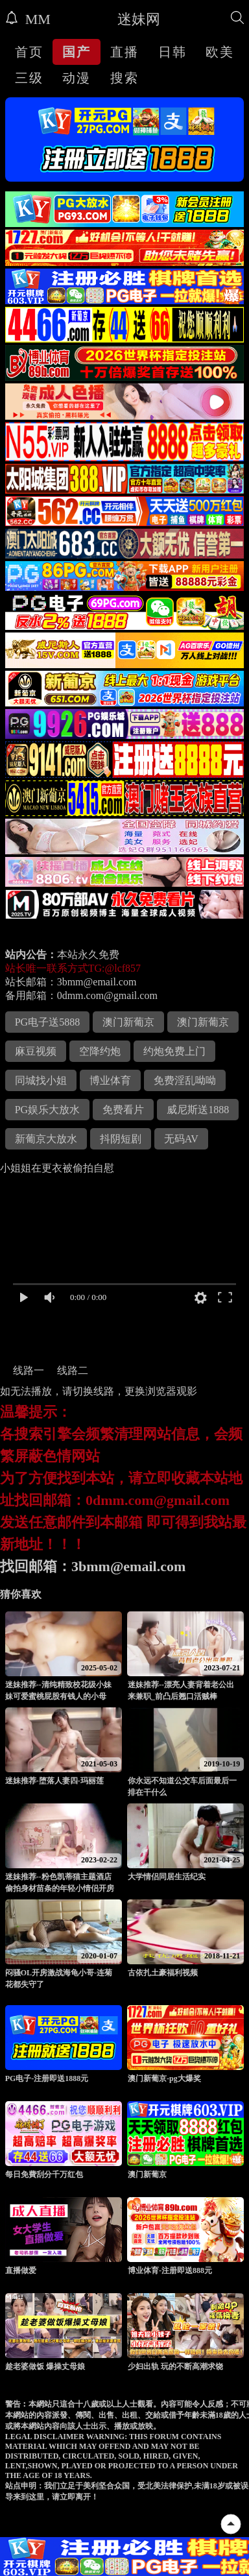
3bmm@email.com (97, 981)
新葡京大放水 (46, 1138)
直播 (124, 52)
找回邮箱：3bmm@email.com (92, 1566)
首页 (29, 52)
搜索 (124, 78)
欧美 (220, 52)
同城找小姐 (41, 1080)
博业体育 (110, 1080)
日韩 (172, 52)
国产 (76, 52)
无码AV (181, 1138)
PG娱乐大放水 (47, 1109)
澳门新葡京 (128, 1022)
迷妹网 (138, 19)
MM (28, 19)
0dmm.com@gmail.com (107, 995)
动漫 (76, 78)
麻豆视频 (35, 1051)
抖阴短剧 (120, 1138)
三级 (29, 78)
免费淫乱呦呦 (185, 1080)
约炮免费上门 (174, 1051)
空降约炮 (100, 1051)
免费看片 (123, 1109)
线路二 (72, 1370)
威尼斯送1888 (198, 1109)
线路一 (28, 1370)
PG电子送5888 (47, 1022)
